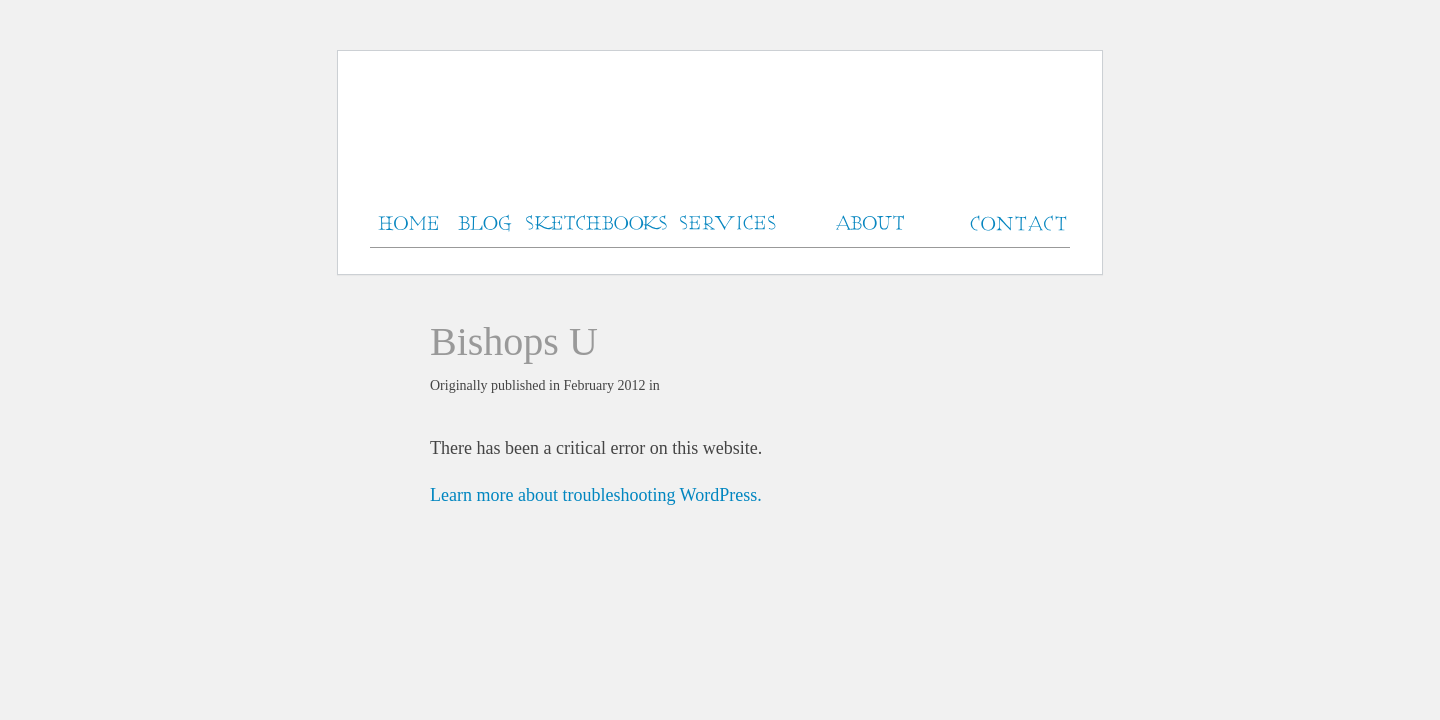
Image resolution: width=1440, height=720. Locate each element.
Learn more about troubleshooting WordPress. (596, 495)
